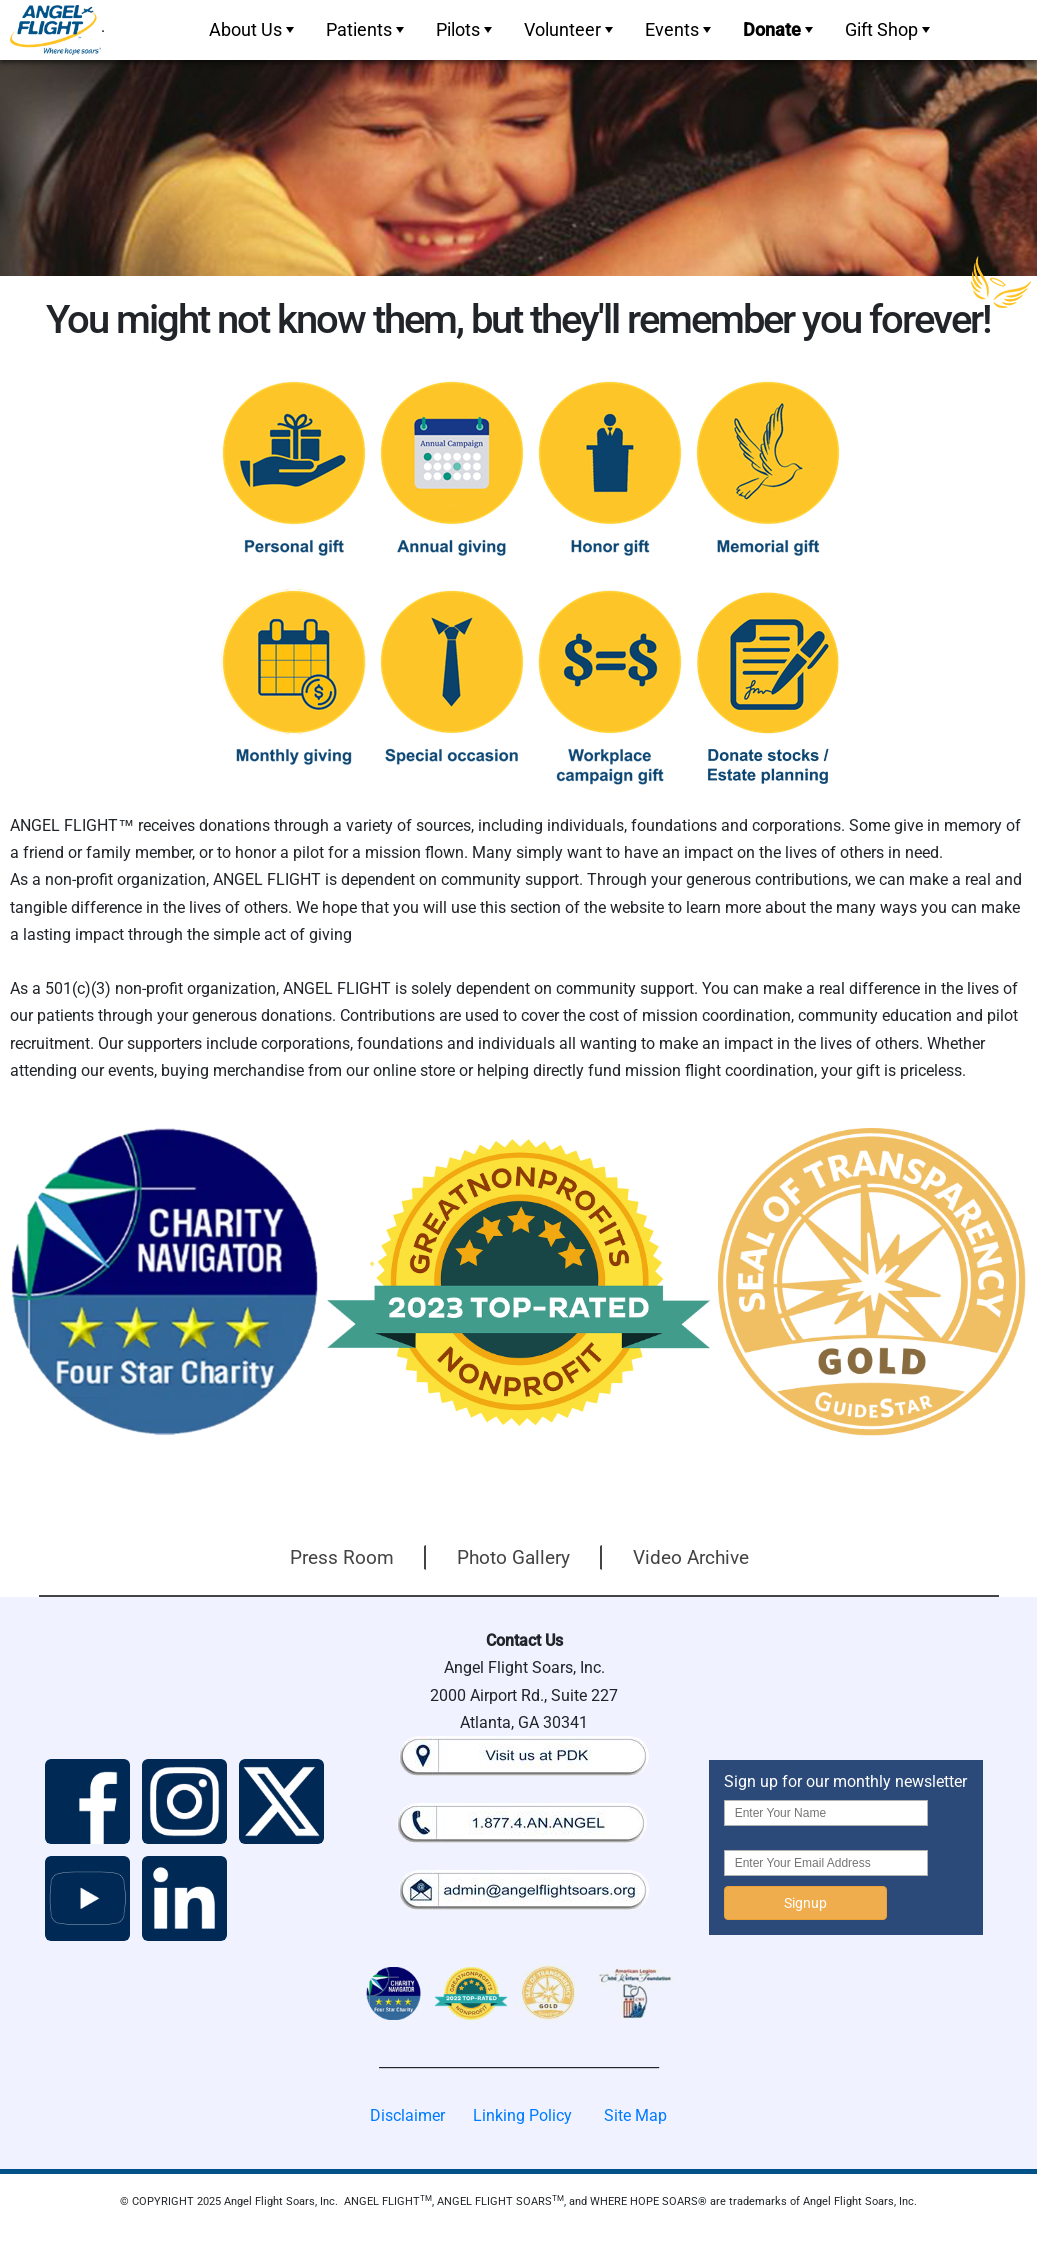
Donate (780, 30)
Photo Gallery (513, 1557)
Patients (367, 30)
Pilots (466, 30)
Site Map (635, 2115)
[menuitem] (249, 30)
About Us (253, 30)
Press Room (342, 1557)
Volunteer (570, 30)
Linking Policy (522, 2115)
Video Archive (691, 1557)
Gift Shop (889, 30)
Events (680, 30)
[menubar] (567, 30)
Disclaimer (407, 2115)
